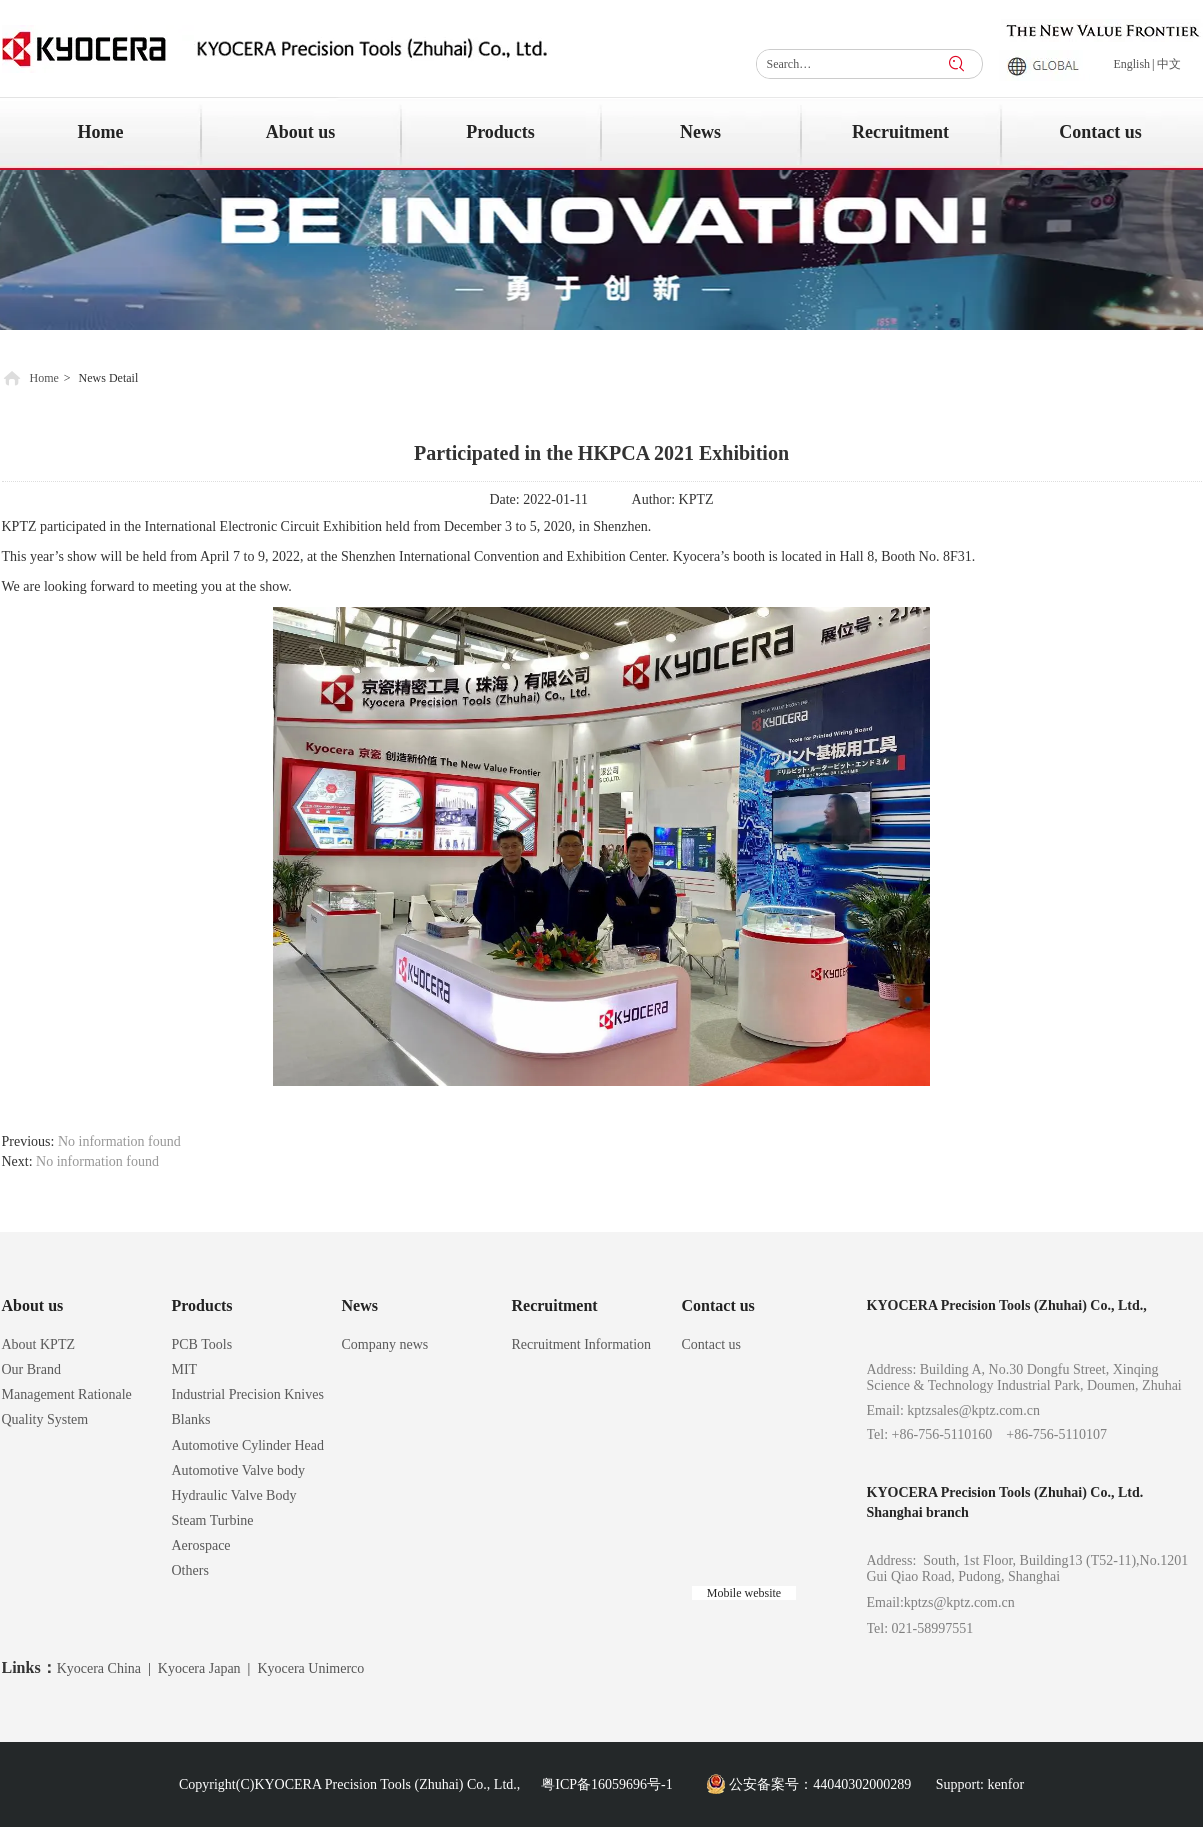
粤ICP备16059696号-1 (606, 1784)
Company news (385, 1344)
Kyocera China (99, 1668)
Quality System (45, 1419)
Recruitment (555, 1305)
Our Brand (32, 1369)
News (360, 1305)
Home (44, 378)
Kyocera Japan (199, 1668)
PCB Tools (202, 1344)
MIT (185, 1369)
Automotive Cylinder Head (248, 1445)
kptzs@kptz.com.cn (959, 1602)
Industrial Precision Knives (248, 1394)
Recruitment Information (582, 1344)
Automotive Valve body (239, 1470)
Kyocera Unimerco (310, 1668)
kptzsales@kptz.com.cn (973, 1410)
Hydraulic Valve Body (234, 1495)
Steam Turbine (213, 1520)
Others (190, 1570)
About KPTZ (39, 1344)
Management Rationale (67, 1394)
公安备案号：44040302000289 (820, 1784)
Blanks (191, 1419)
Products (202, 1305)
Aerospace (201, 1545)
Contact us (718, 1305)
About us (33, 1305)
